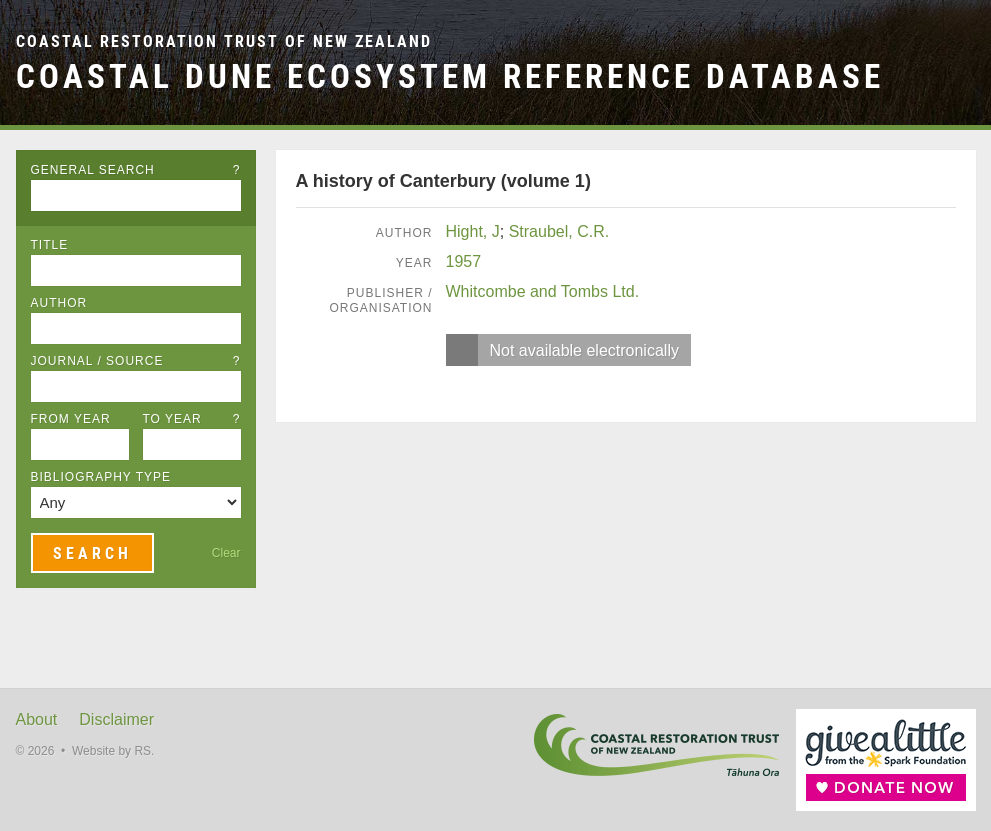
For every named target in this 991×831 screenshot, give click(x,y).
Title (50, 245)
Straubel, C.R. (559, 231)
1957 (464, 261)
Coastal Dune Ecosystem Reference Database (450, 76)
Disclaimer (116, 719)
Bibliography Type (101, 477)
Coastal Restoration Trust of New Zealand (224, 41)
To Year (192, 419)
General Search (136, 170)
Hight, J (473, 231)
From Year (71, 419)
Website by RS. (113, 751)
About (37, 719)
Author (59, 303)
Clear (226, 553)
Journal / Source (136, 361)
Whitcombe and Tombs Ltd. (543, 291)
